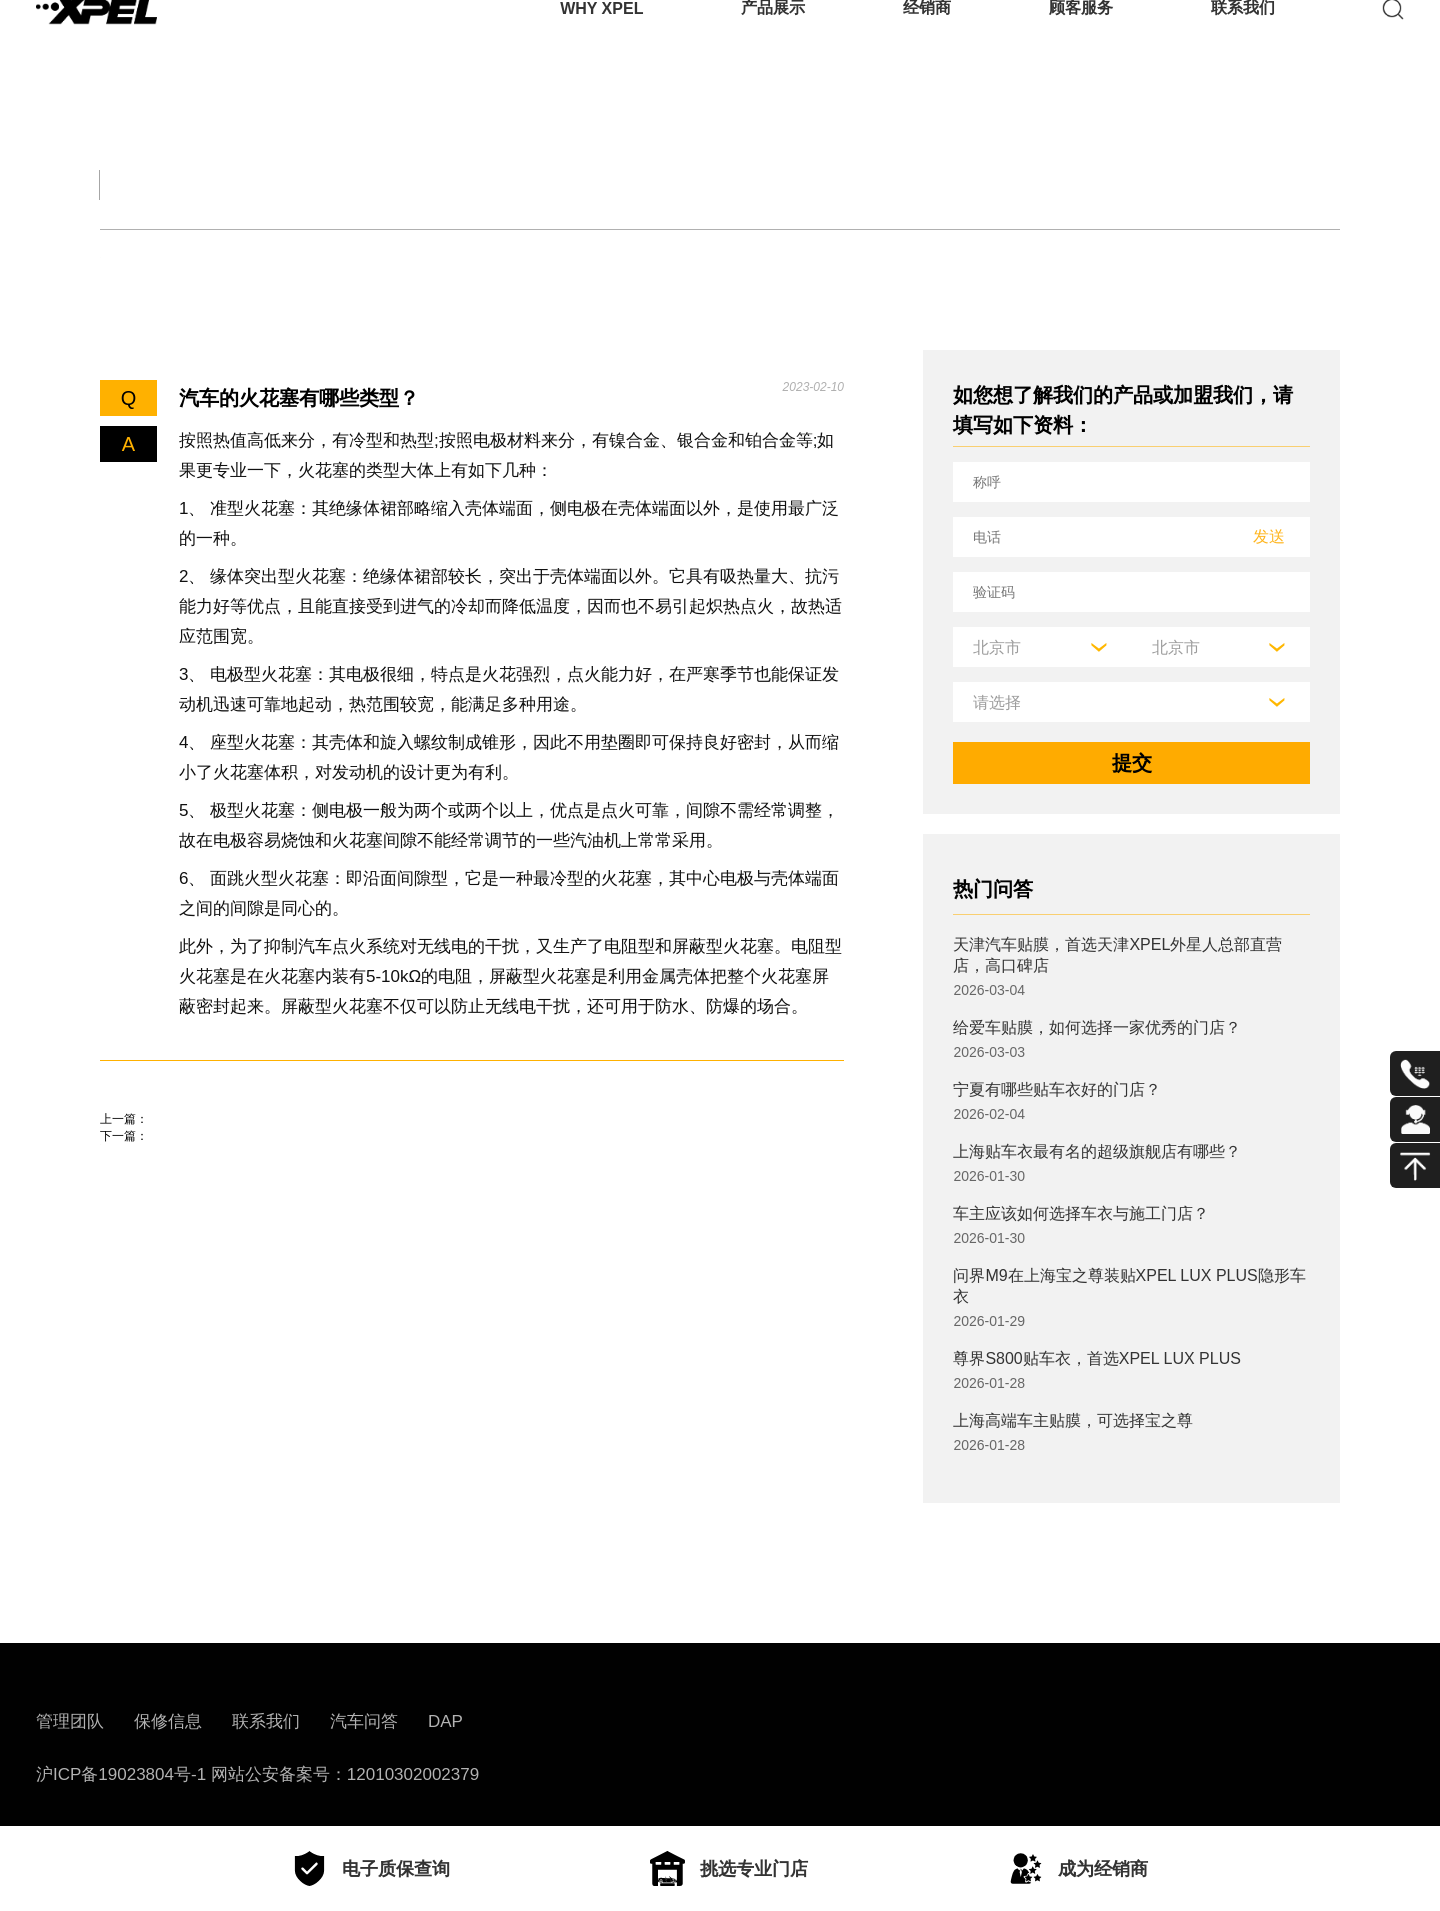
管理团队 (70, 1721)
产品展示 (773, 44)
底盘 (226, 257)
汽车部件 (772, 184)
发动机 (128, 257)
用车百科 (940, 184)
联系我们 (1243, 44)
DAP (445, 1721)
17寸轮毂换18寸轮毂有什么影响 (242, 1205)
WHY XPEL (601, 44)
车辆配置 (623, 257)
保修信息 (168, 1721)
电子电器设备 (478, 257)
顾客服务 (1081, 44)
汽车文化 (604, 184)
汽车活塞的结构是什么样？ (220, 1148)
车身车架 (333, 257)
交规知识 (268, 184)
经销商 (927, 44)
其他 (730, 257)
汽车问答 (364, 1721)
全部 (124, 184)
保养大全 (436, 184)
